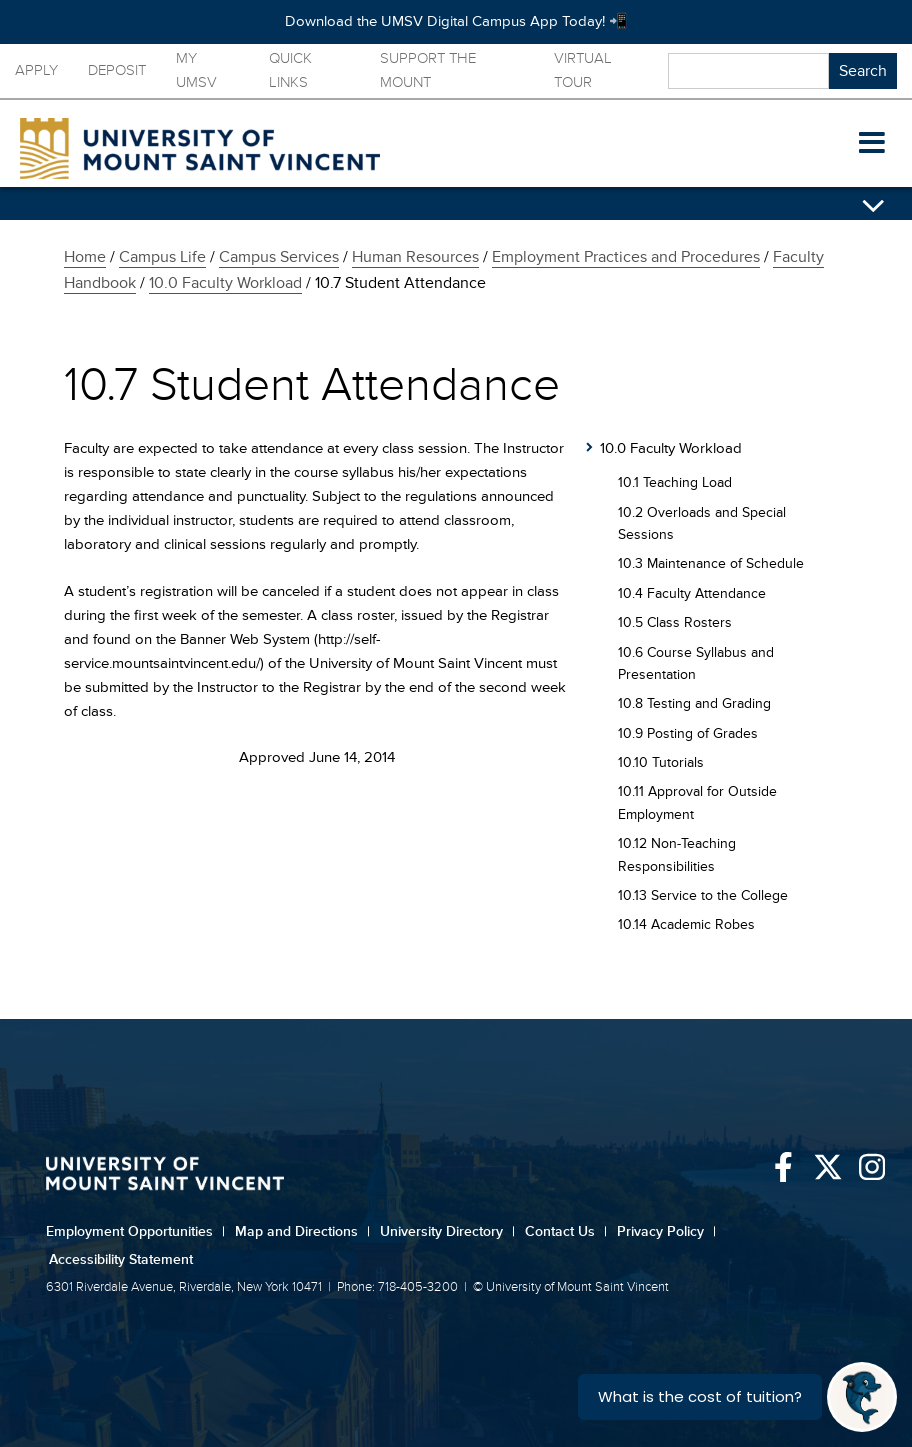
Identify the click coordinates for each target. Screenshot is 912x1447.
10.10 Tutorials (661, 762)
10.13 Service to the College (703, 895)
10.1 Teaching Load (675, 482)
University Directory (447, 1231)
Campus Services (279, 257)
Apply (36, 70)
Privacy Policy (666, 1231)
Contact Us (566, 1231)
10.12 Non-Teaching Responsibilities (677, 854)
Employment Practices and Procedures (626, 257)
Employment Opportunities (135, 1231)
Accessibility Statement (121, 1259)
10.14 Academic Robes (686, 924)
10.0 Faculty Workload (225, 283)
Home (85, 257)
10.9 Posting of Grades (688, 733)
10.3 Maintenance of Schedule (711, 563)
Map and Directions (302, 1231)
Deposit (117, 70)
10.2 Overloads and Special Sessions (702, 523)
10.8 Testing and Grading (694, 703)
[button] (872, 144)
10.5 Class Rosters (675, 622)
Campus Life (162, 257)
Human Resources (415, 257)
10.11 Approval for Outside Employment (697, 802)
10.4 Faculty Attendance (692, 593)
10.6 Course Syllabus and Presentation (696, 663)
